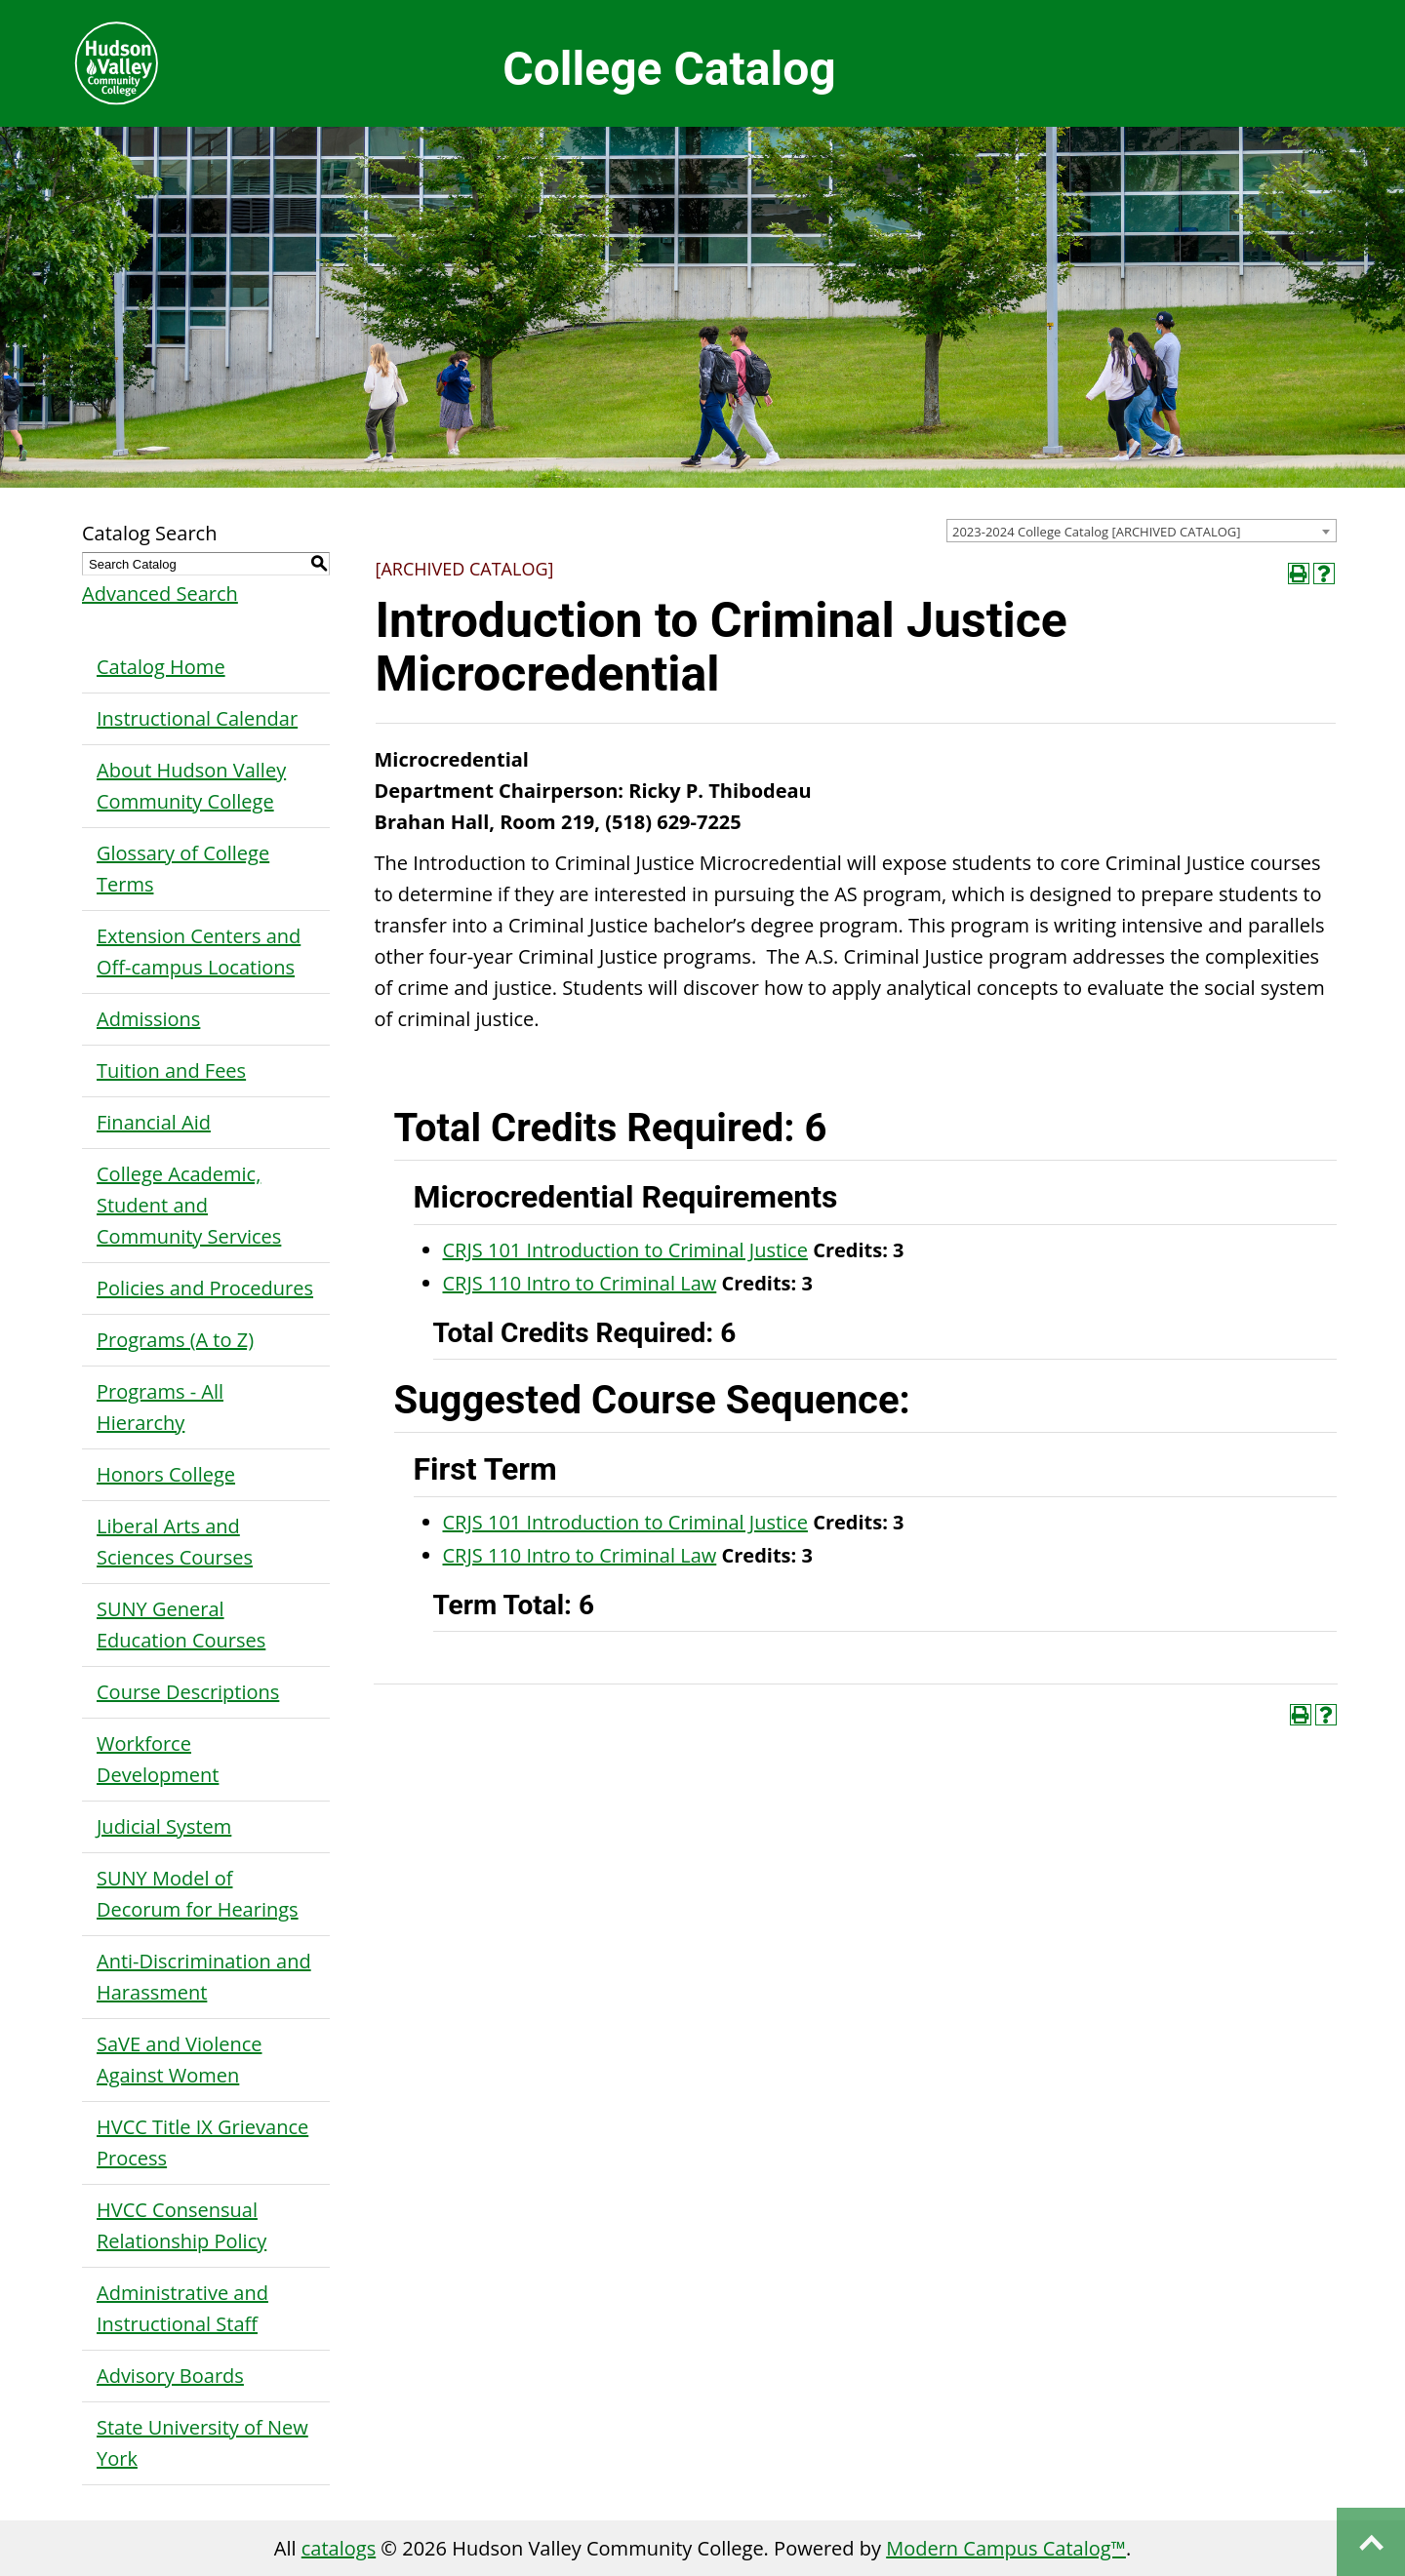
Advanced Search (160, 593)
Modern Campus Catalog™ (1006, 2548)
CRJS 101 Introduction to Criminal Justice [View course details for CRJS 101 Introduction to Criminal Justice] (625, 1250)
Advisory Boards (170, 2375)
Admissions (148, 1019)
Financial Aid (154, 1122)
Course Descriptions (188, 1692)
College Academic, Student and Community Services (189, 1205)
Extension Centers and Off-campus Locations (199, 951)
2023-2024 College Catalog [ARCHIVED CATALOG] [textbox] (1096, 531)
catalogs (338, 2548)
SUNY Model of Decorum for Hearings (198, 1893)
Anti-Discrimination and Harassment (204, 1976)
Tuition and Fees (171, 1070)
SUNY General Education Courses (181, 1624)
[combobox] (1141, 530)
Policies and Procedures (205, 1288)
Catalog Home (161, 667)
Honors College (166, 1474)
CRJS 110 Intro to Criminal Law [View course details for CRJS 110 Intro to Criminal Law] (580, 1283)
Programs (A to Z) (175, 1340)
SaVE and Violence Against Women (179, 2059)
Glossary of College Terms (183, 868)
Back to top (1371, 2542)
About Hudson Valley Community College (191, 785)
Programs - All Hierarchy (160, 1407)
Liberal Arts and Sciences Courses (175, 1541)
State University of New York (202, 2443)
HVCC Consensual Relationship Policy (181, 2225)
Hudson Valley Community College (116, 63)
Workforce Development (158, 1759)
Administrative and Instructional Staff (182, 2308)
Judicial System (164, 1826)
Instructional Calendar (197, 718)
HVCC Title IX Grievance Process (202, 2142)
